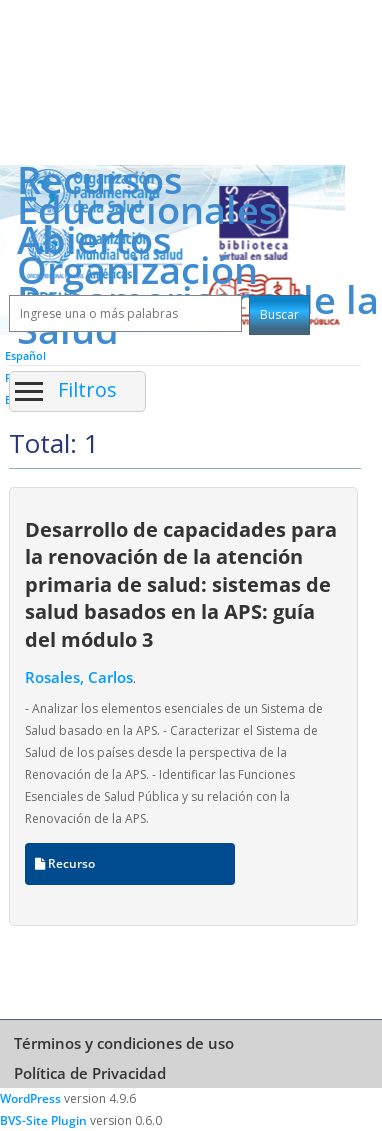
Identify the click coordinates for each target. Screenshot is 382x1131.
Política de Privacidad (90, 1073)
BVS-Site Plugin (43, 1120)
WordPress (30, 1098)
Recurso (65, 863)
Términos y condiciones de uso (124, 1043)
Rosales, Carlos (79, 677)
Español (25, 355)
